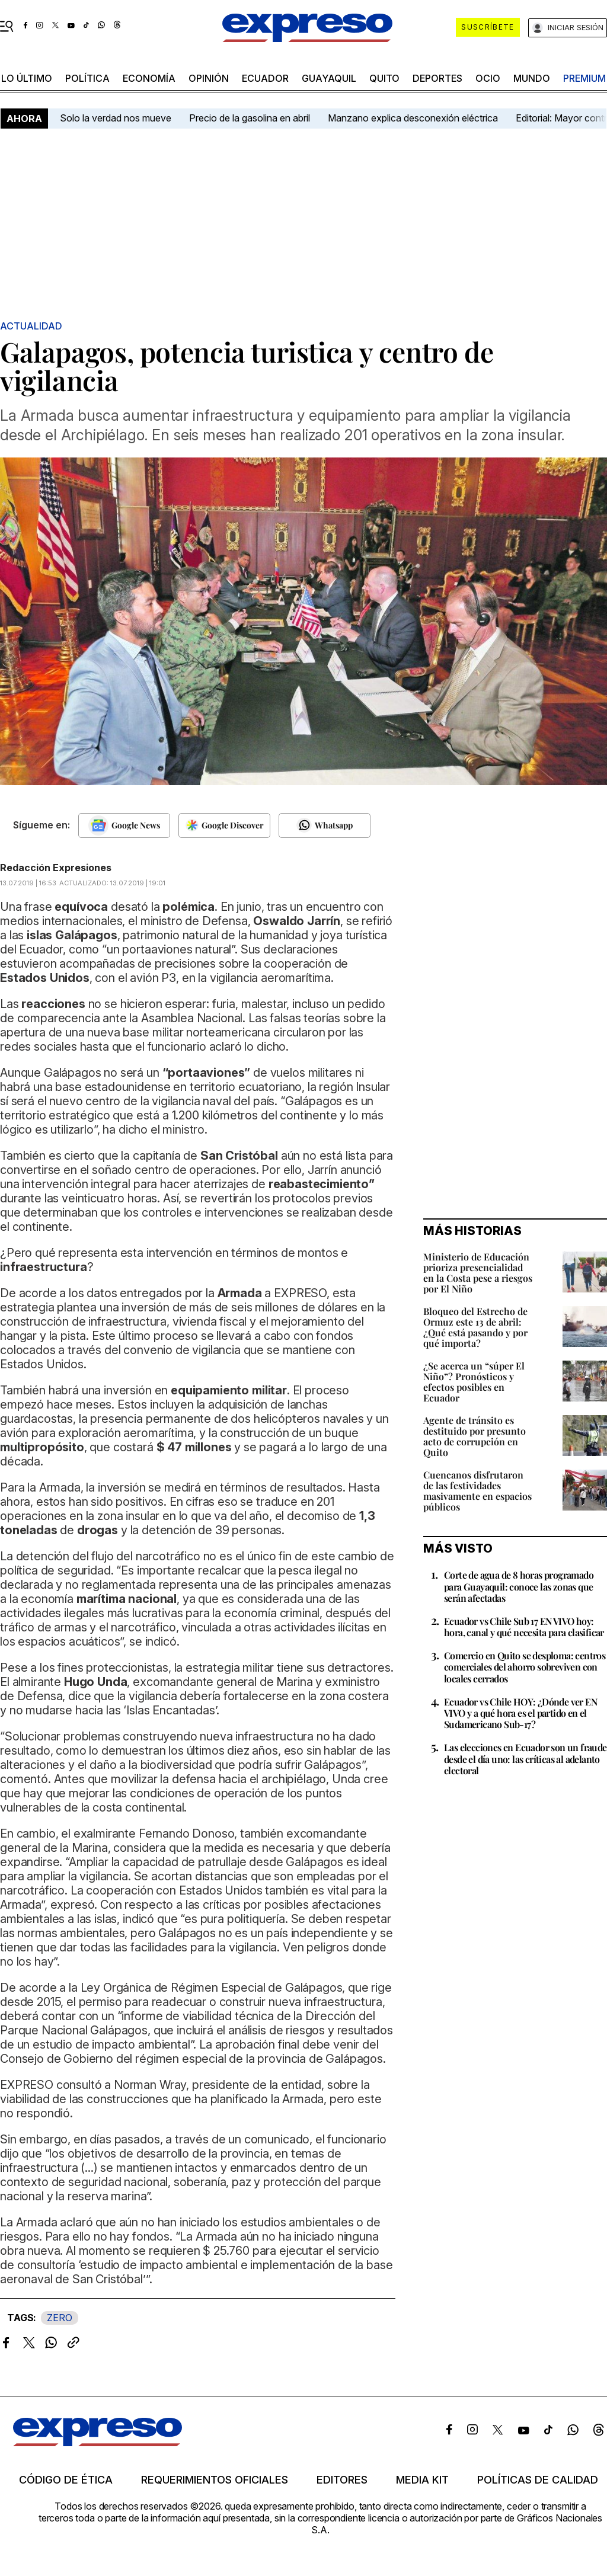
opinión (209, 78)
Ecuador (265, 78)
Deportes (437, 78)
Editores (342, 2480)
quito (384, 78)
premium (584, 78)
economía (149, 78)
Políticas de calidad (537, 2480)
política (87, 78)
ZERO (59, 2318)
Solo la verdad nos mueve (115, 118)
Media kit (422, 2480)
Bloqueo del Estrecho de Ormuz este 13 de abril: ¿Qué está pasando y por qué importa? (475, 1327)
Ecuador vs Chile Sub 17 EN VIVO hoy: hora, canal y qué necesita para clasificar (524, 1627)
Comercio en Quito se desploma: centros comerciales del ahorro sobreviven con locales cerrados (524, 1666)
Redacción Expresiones (55, 867)
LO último (26, 78)
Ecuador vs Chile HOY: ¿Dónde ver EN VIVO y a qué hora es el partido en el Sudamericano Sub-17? (520, 1712)
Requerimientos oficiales (214, 2480)
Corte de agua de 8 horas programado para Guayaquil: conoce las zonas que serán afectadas (518, 1586)
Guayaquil (329, 78)
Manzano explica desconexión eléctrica (413, 118)
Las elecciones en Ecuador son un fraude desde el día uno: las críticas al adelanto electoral (525, 1758)
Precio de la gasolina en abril (249, 118)
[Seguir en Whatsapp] (324, 825)
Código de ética (66, 2480)
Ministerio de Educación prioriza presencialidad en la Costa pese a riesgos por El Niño (477, 1272)
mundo (531, 78)
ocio (487, 78)
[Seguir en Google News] (124, 825)
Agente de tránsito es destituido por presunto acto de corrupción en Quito (474, 1436)
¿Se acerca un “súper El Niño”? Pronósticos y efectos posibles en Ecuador (474, 1381)
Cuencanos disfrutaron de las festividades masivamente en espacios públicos (477, 1490)
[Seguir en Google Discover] (224, 825)
